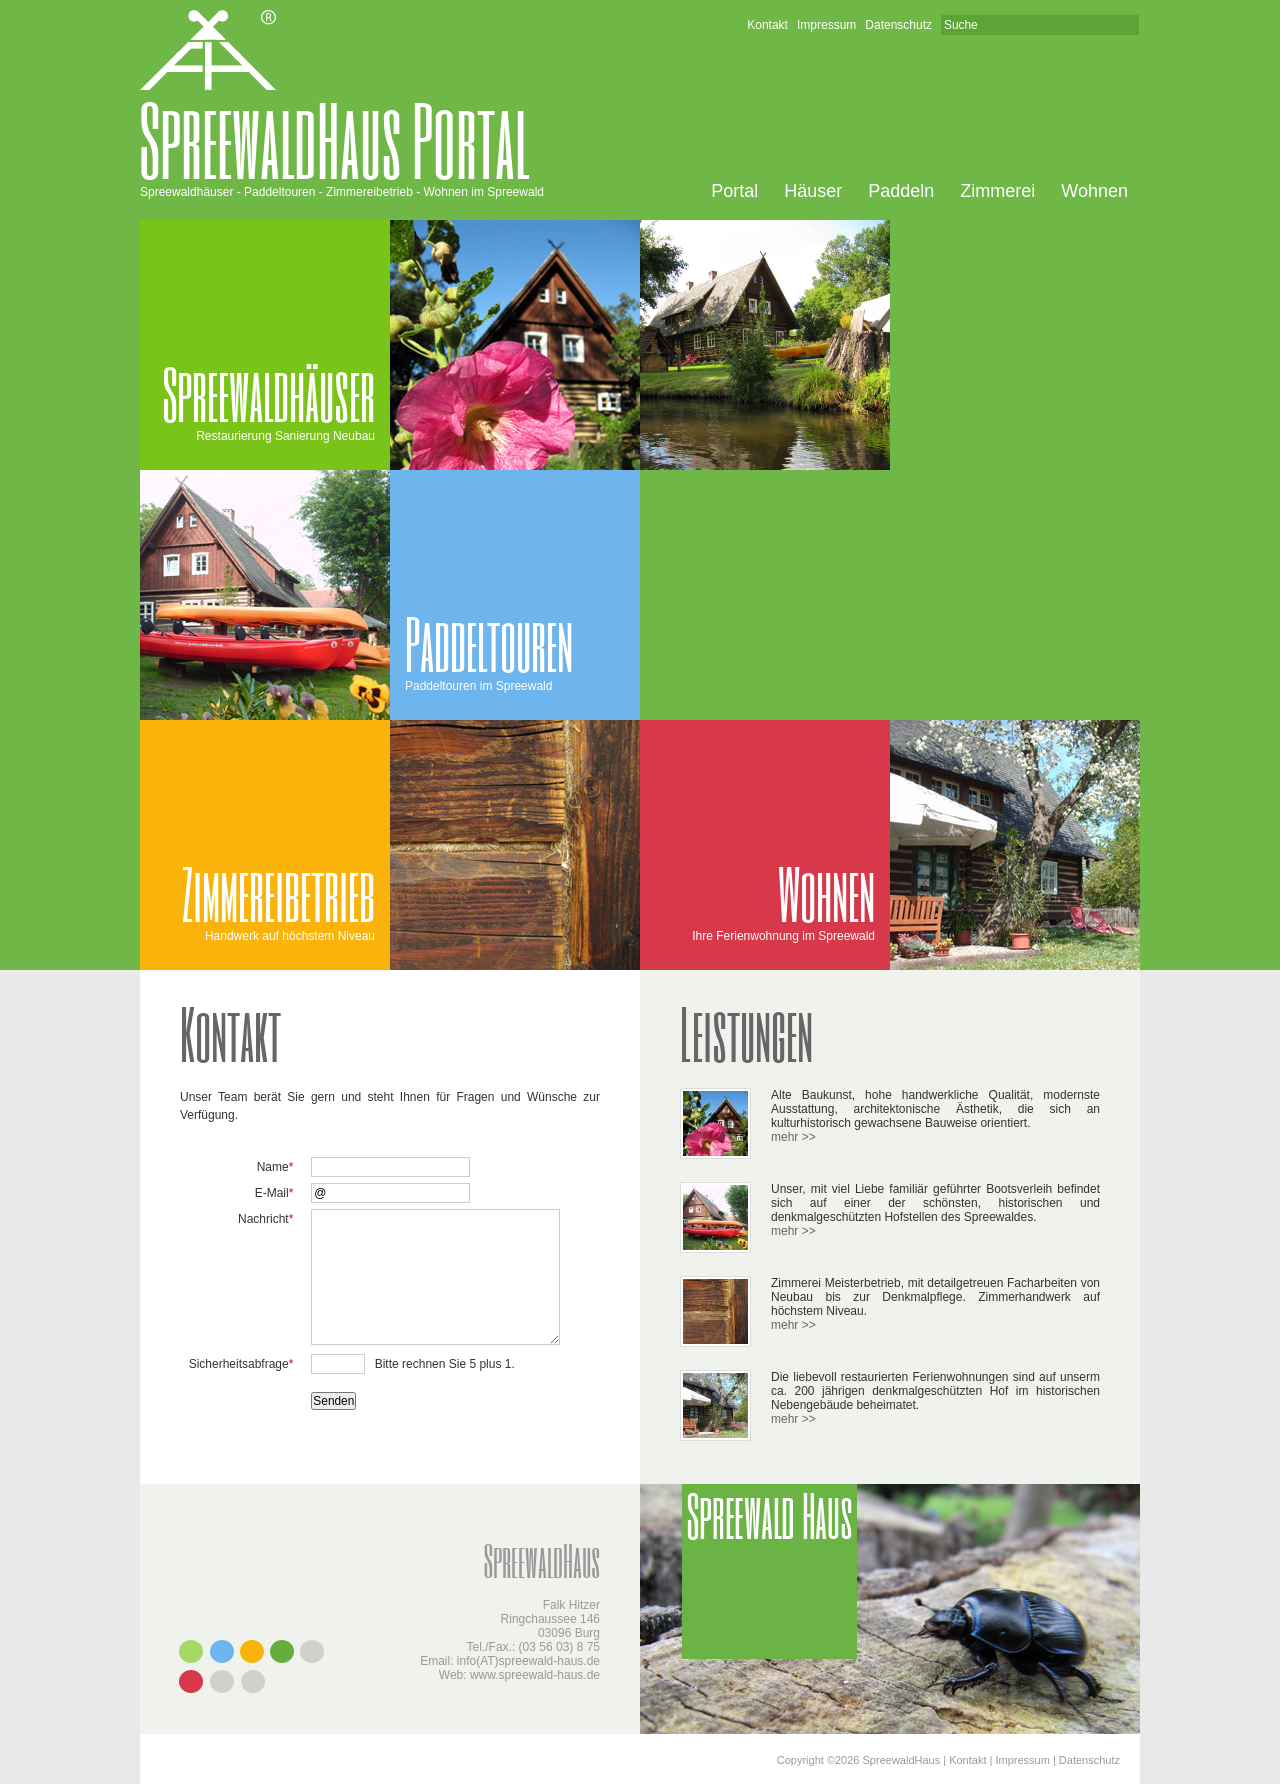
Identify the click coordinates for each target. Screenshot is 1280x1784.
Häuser (813, 191)
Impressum (826, 25)
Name (275, 1167)
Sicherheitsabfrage (241, 1364)
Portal (734, 191)
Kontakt (767, 25)
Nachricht (265, 1219)
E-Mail (274, 1193)
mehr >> (793, 1137)
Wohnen (1094, 191)
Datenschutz (898, 25)
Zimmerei (997, 191)
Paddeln (901, 191)
